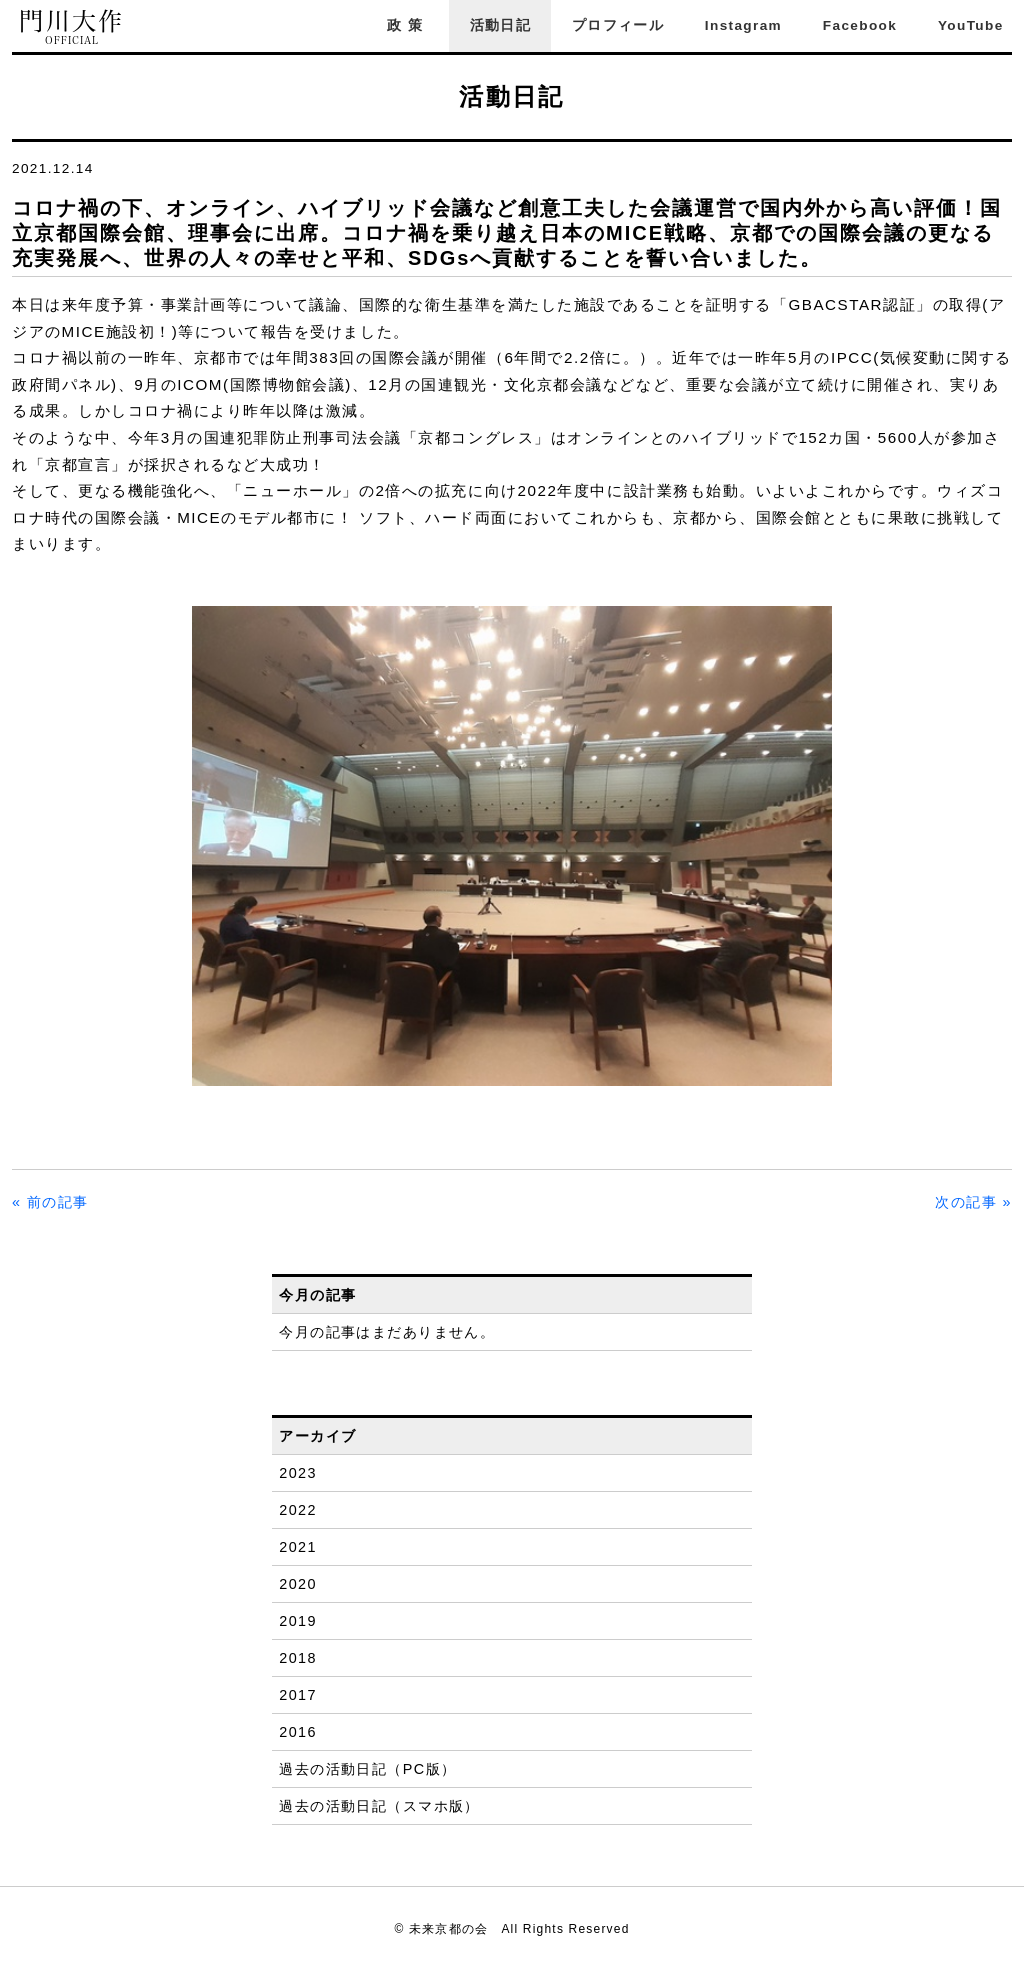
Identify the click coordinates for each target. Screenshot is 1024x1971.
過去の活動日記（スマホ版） (379, 1806)
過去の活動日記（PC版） (367, 1769)
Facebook (860, 25)
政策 (408, 25)
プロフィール (618, 25)
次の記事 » (973, 1202)
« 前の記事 (50, 1202)
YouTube (971, 25)
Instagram (743, 25)
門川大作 (72, 27)
